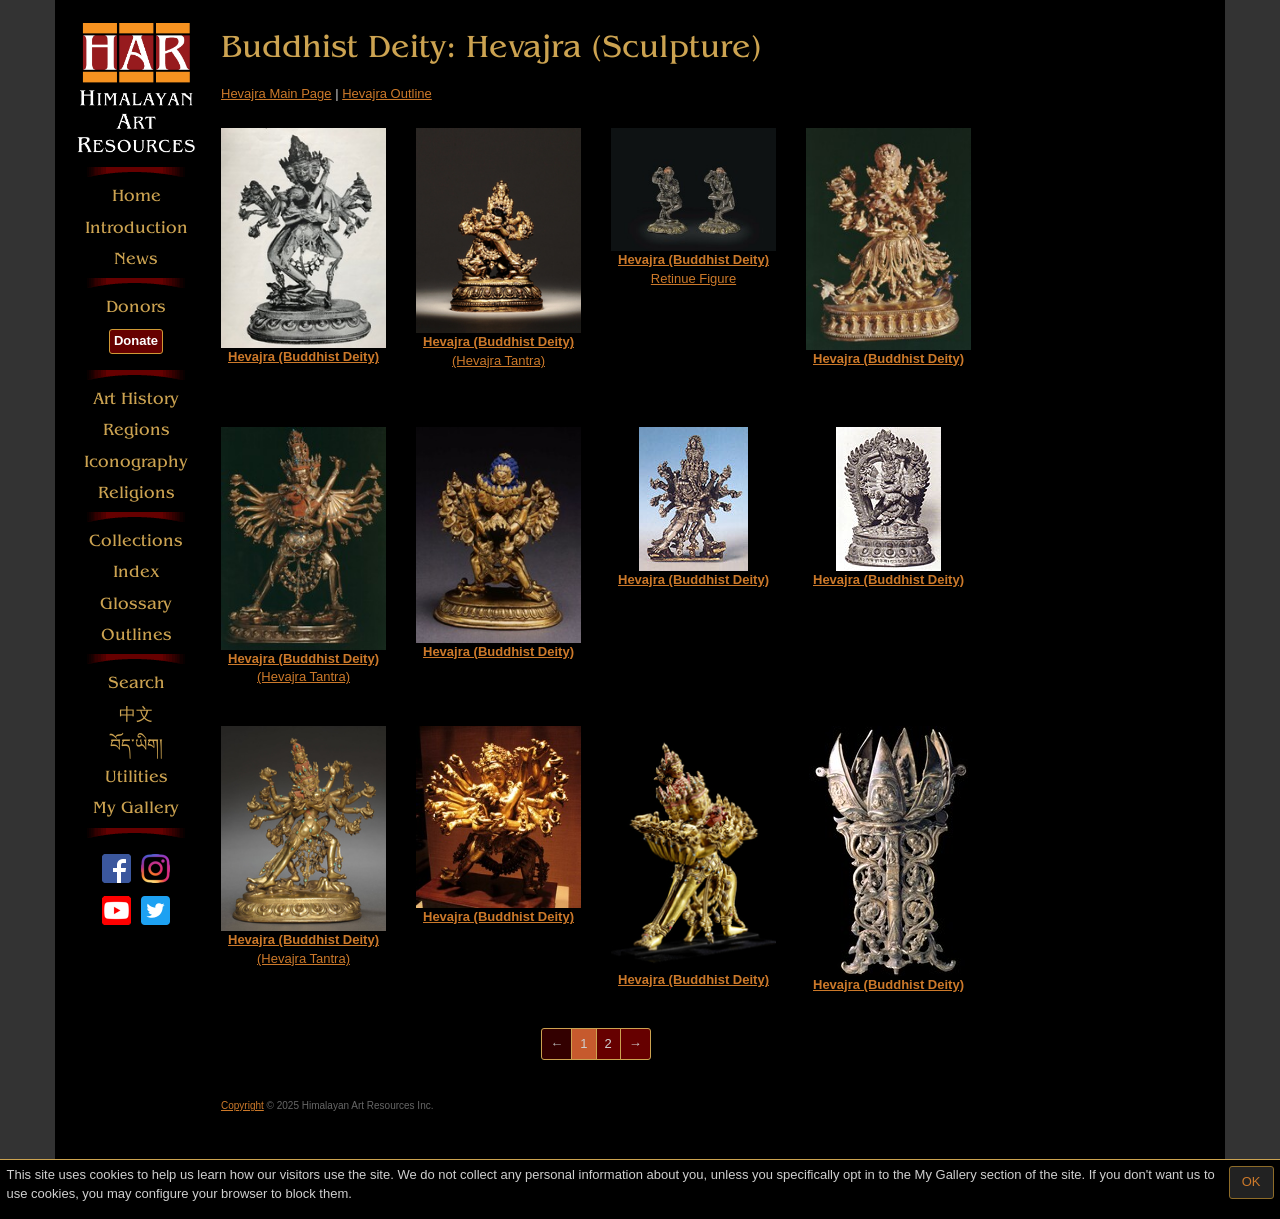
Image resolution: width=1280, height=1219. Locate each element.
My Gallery (136, 807)
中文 (136, 714)
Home (136, 195)
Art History (136, 398)
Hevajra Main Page (276, 93)
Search (136, 682)
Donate (136, 340)
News (136, 258)
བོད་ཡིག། (136, 745)
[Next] (635, 1044)
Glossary (136, 603)
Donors (136, 306)
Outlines (136, 634)
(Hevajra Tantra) (498, 248)
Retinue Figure (693, 207)
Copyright (242, 1105)
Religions (136, 492)
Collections (136, 540)
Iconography (136, 461)
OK (1251, 1181)
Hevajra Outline (387, 93)
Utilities (136, 776)
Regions (136, 429)
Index (136, 571)
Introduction (136, 227)
